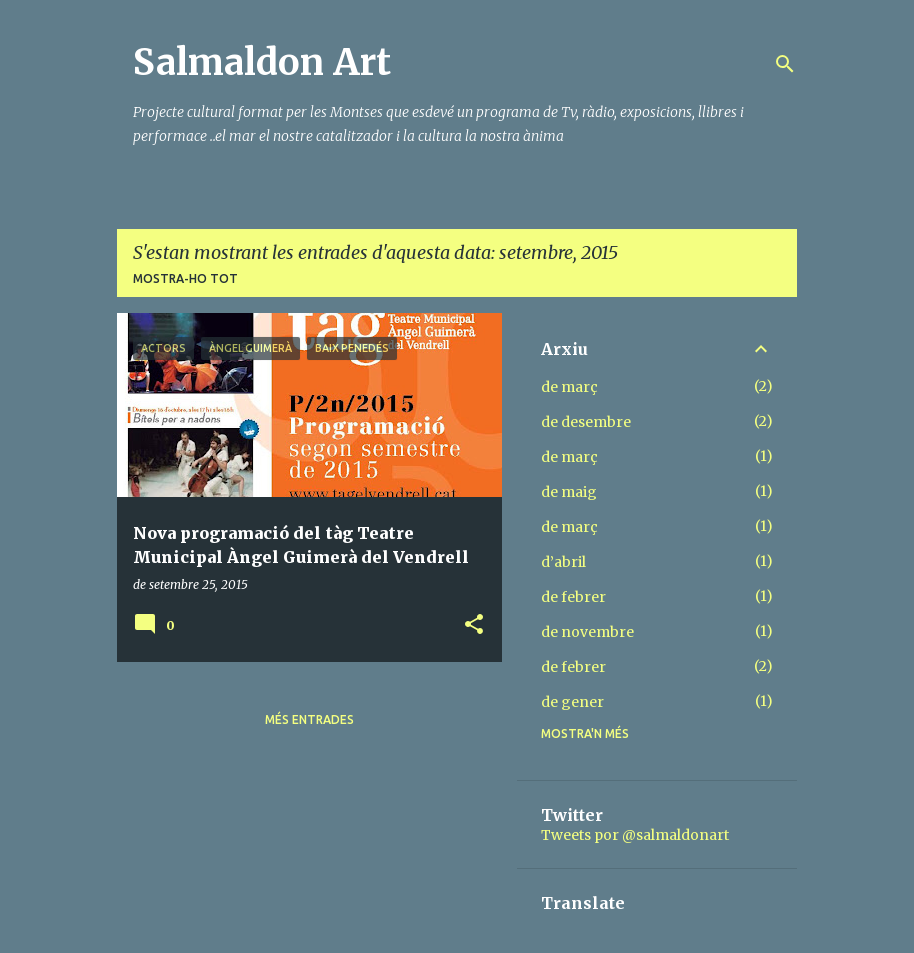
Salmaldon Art (262, 62)
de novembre (587, 632)
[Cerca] (785, 64)
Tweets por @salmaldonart (635, 835)
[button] (474, 625)
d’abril (563, 562)
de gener (572, 702)
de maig (569, 492)
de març (569, 387)
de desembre (586, 422)
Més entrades (309, 719)
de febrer (573, 597)
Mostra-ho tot (185, 278)
